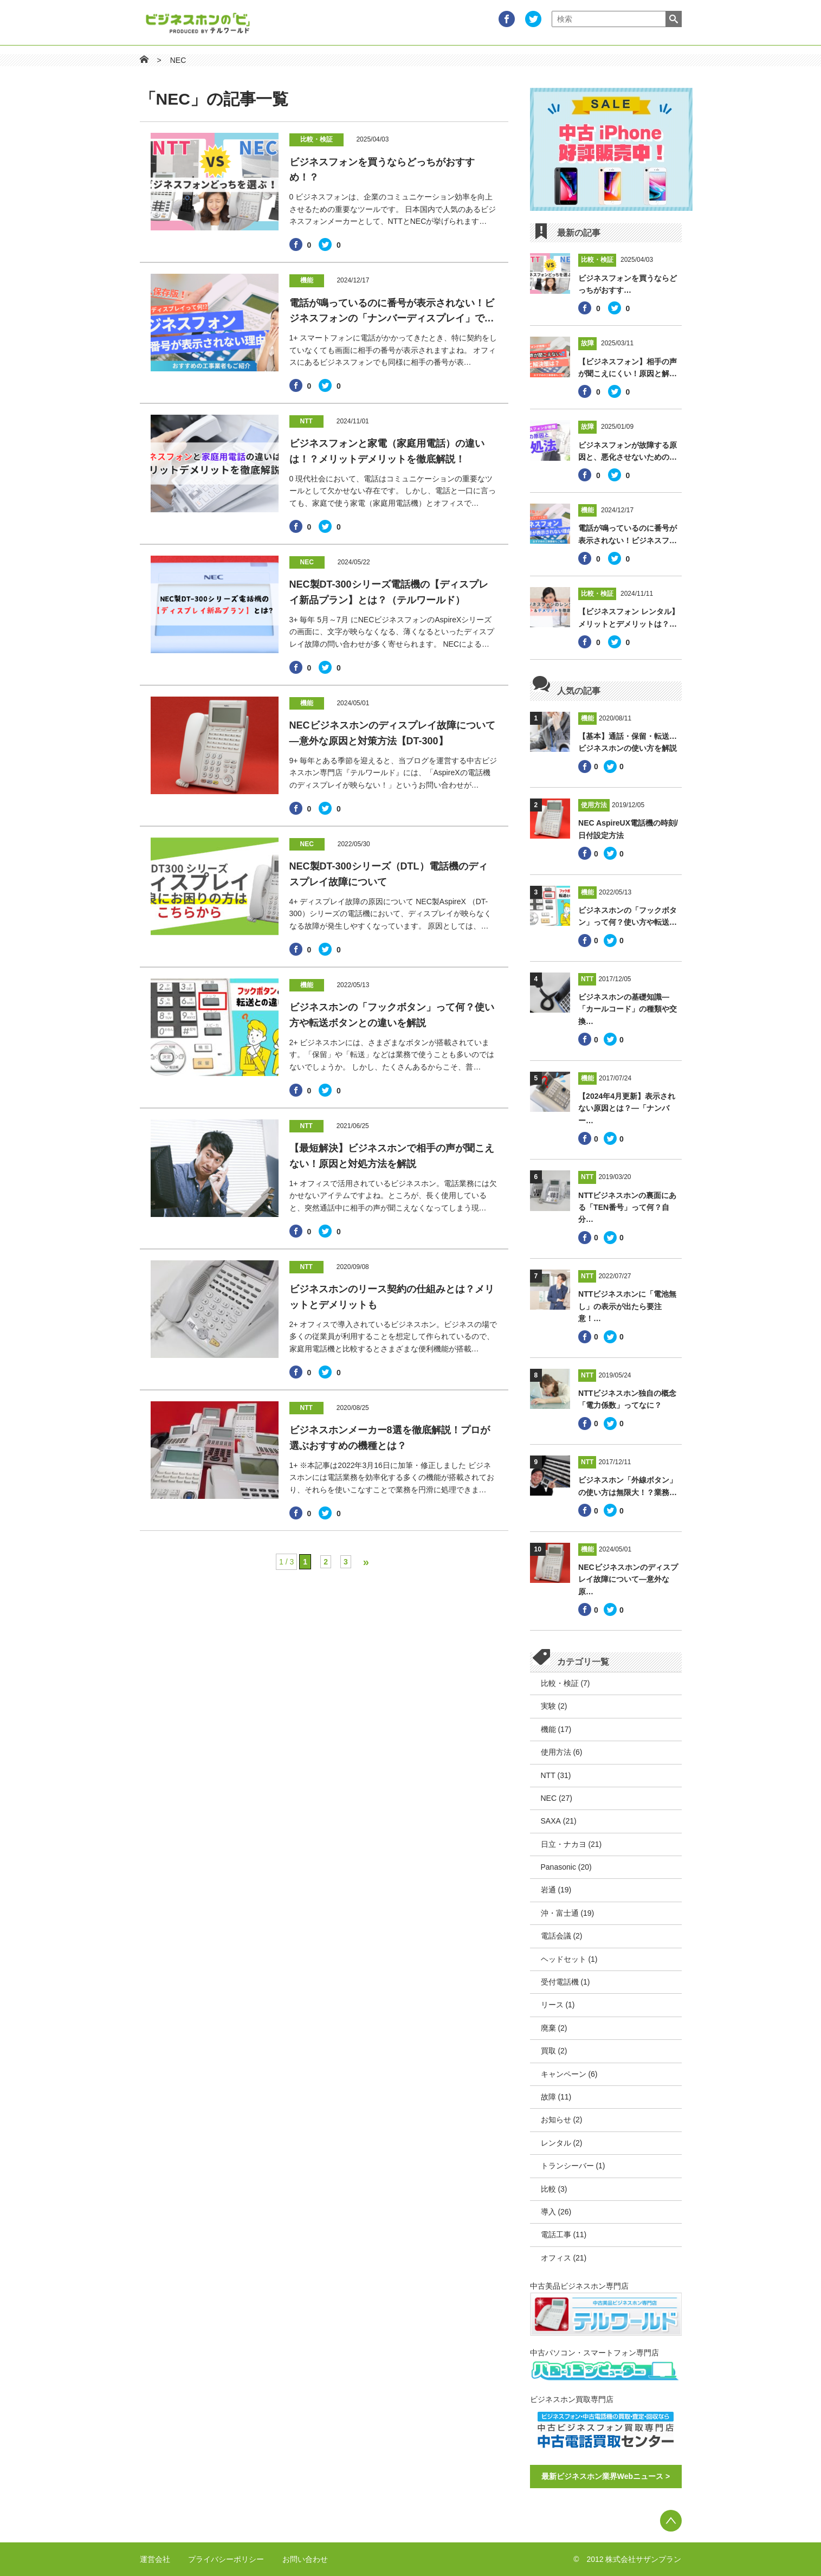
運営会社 (155, 2559)
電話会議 (556, 1935)
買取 (548, 2050)
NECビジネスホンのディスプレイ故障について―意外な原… (628, 1579)
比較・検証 (560, 1683)
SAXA (551, 1821)
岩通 (548, 1889)
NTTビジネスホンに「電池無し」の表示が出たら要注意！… (627, 1306)
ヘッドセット (563, 1959)
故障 (548, 2096)
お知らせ (556, 2119)
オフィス (556, 2257)
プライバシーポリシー (226, 2559)
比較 (548, 2189)
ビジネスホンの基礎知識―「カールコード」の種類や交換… (627, 1009)
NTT (548, 1775)
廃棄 (548, 2028)
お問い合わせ (305, 2559)
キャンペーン (563, 2074)
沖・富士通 (560, 1913)
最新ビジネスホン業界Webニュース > (605, 2476)
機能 (548, 1729)
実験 (548, 1706)
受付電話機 (560, 1982)
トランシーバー (567, 2165)
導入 (548, 2211)
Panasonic (558, 1867)
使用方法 (556, 1752)
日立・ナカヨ (563, 1844)
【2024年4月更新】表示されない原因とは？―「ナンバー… (626, 1108)
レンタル (556, 2143)
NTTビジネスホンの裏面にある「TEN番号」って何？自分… (627, 1207)
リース (552, 2004)
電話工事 (556, 2234)
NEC (178, 60)
